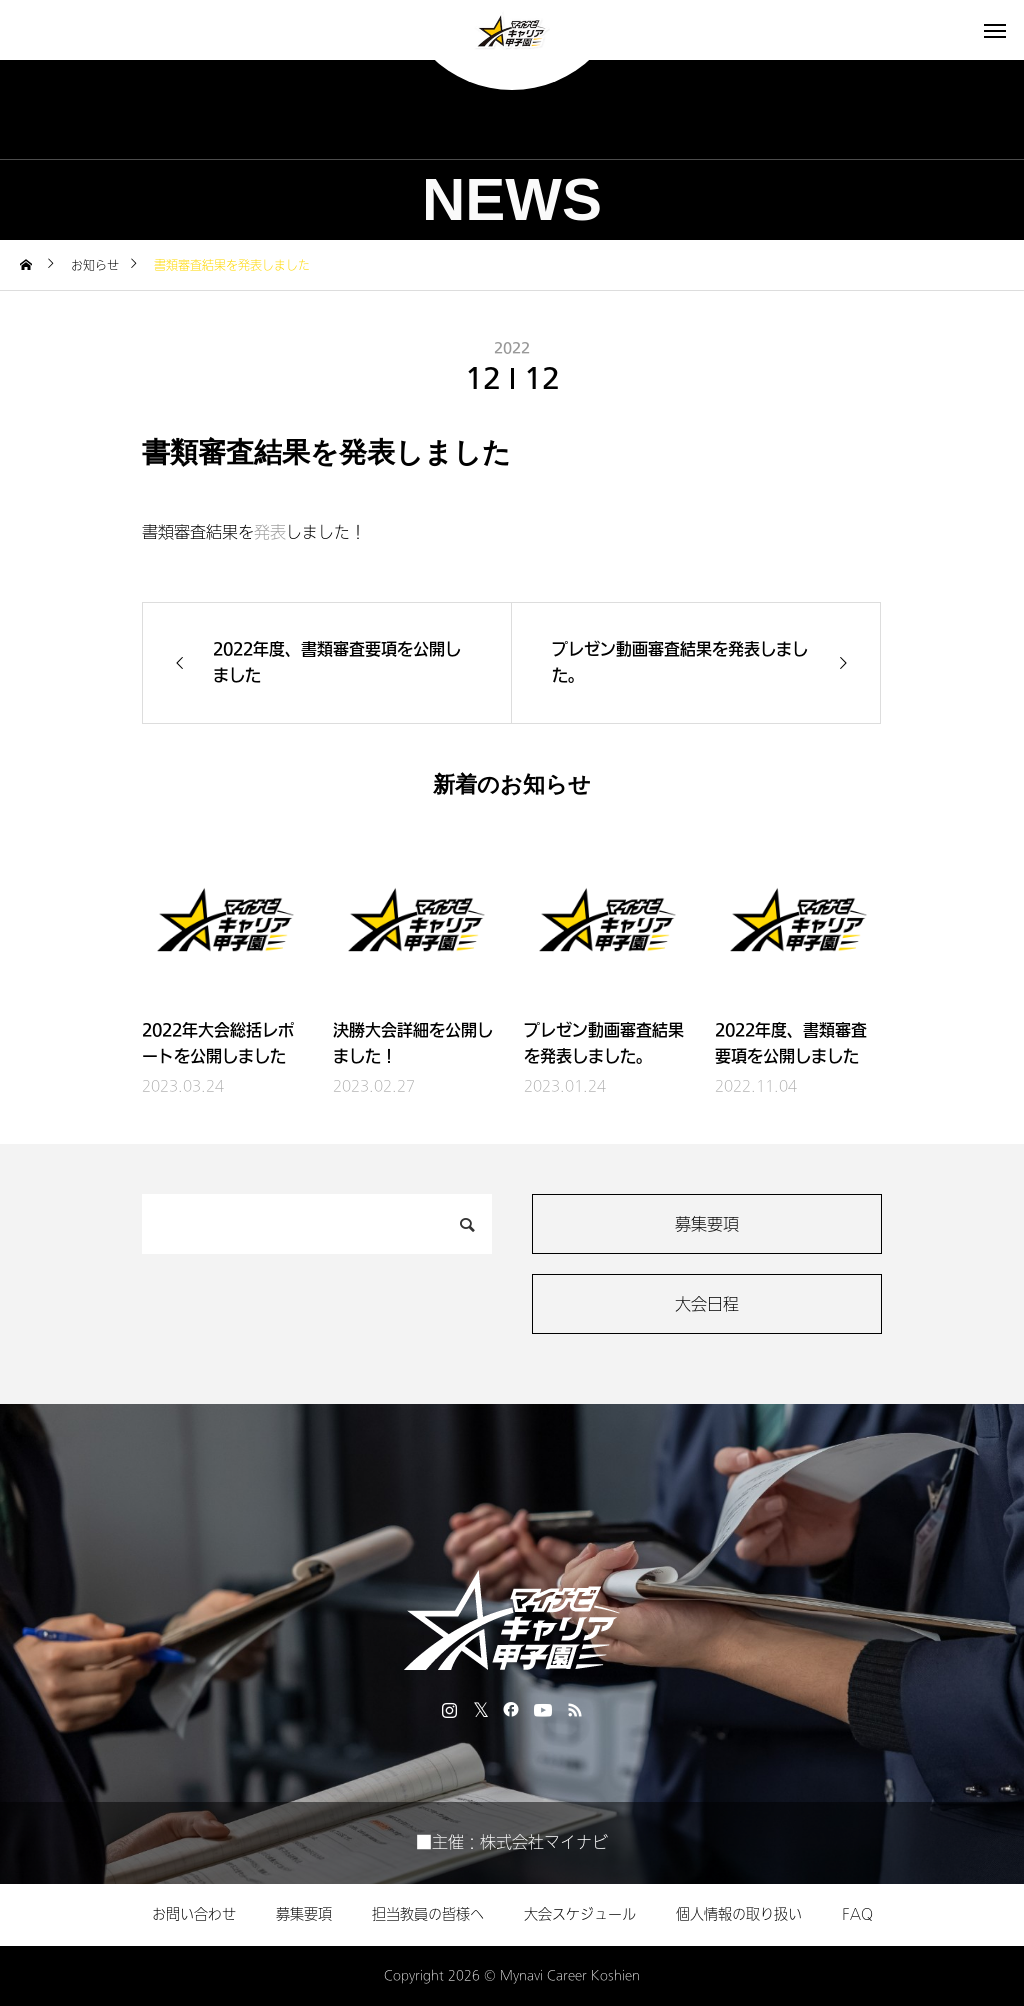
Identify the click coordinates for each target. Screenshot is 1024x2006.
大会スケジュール (580, 1914)
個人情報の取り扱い (739, 1914)
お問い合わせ (194, 1914)
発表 (270, 532)
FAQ (857, 1914)
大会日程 (707, 1304)
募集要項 (707, 1224)
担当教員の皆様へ (428, 1914)
